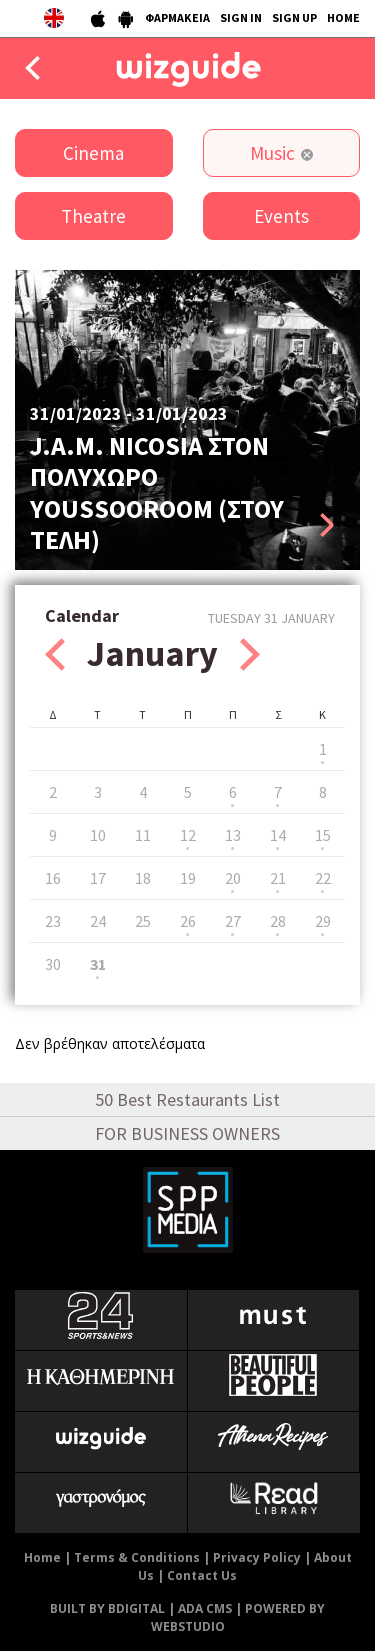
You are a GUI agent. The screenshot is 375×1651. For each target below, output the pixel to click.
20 (233, 878)
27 (233, 921)
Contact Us (202, 1575)
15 (323, 835)
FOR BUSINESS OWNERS (187, 1133)
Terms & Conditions (137, 1557)
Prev (55, 654)
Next (250, 654)
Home (42, 1557)
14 (278, 835)
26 (188, 921)
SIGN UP (294, 17)
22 (323, 878)
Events (281, 216)
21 (278, 878)
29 (323, 921)
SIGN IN (241, 17)
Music (272, 153)
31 (98, 964)
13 (233, 835)
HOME (343, 17)
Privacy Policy (257, 1557)
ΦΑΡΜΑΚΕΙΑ (177, 17)
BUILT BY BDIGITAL (107, 1608)
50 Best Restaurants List (187, 1099)
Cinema (93, 153)
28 (278, 921)
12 (188, 835)
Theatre (93, 216)
